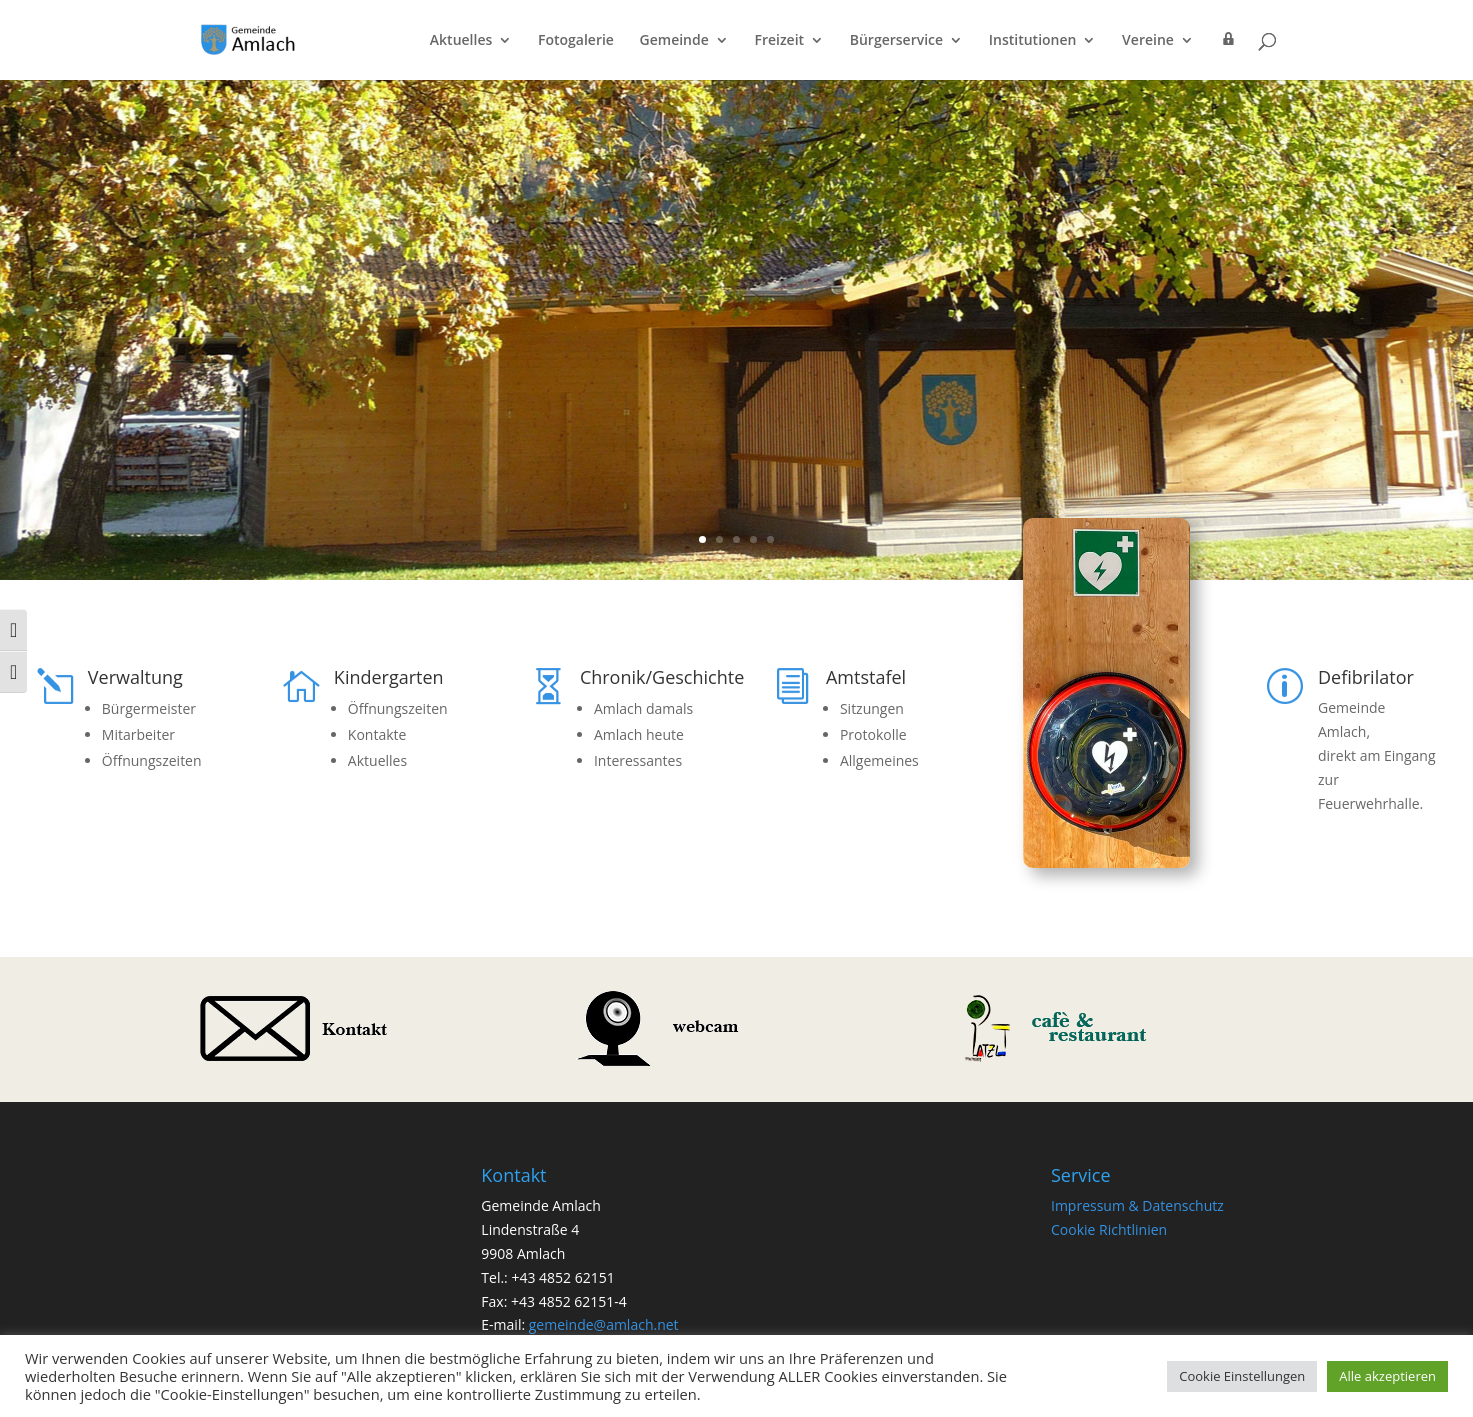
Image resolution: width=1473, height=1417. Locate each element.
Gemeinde (674, 41)
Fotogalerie (576, 41)
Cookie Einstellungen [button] (1242, 1376)
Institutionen (1033, 41)
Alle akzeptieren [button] (1387, 1376)
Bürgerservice (896, 41)
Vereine (1148, 41)
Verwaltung (135, 677)
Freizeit (779, 41)
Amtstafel (866, 677)
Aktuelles (461, 41)
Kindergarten (389, 677)
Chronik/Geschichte (662, 677)
